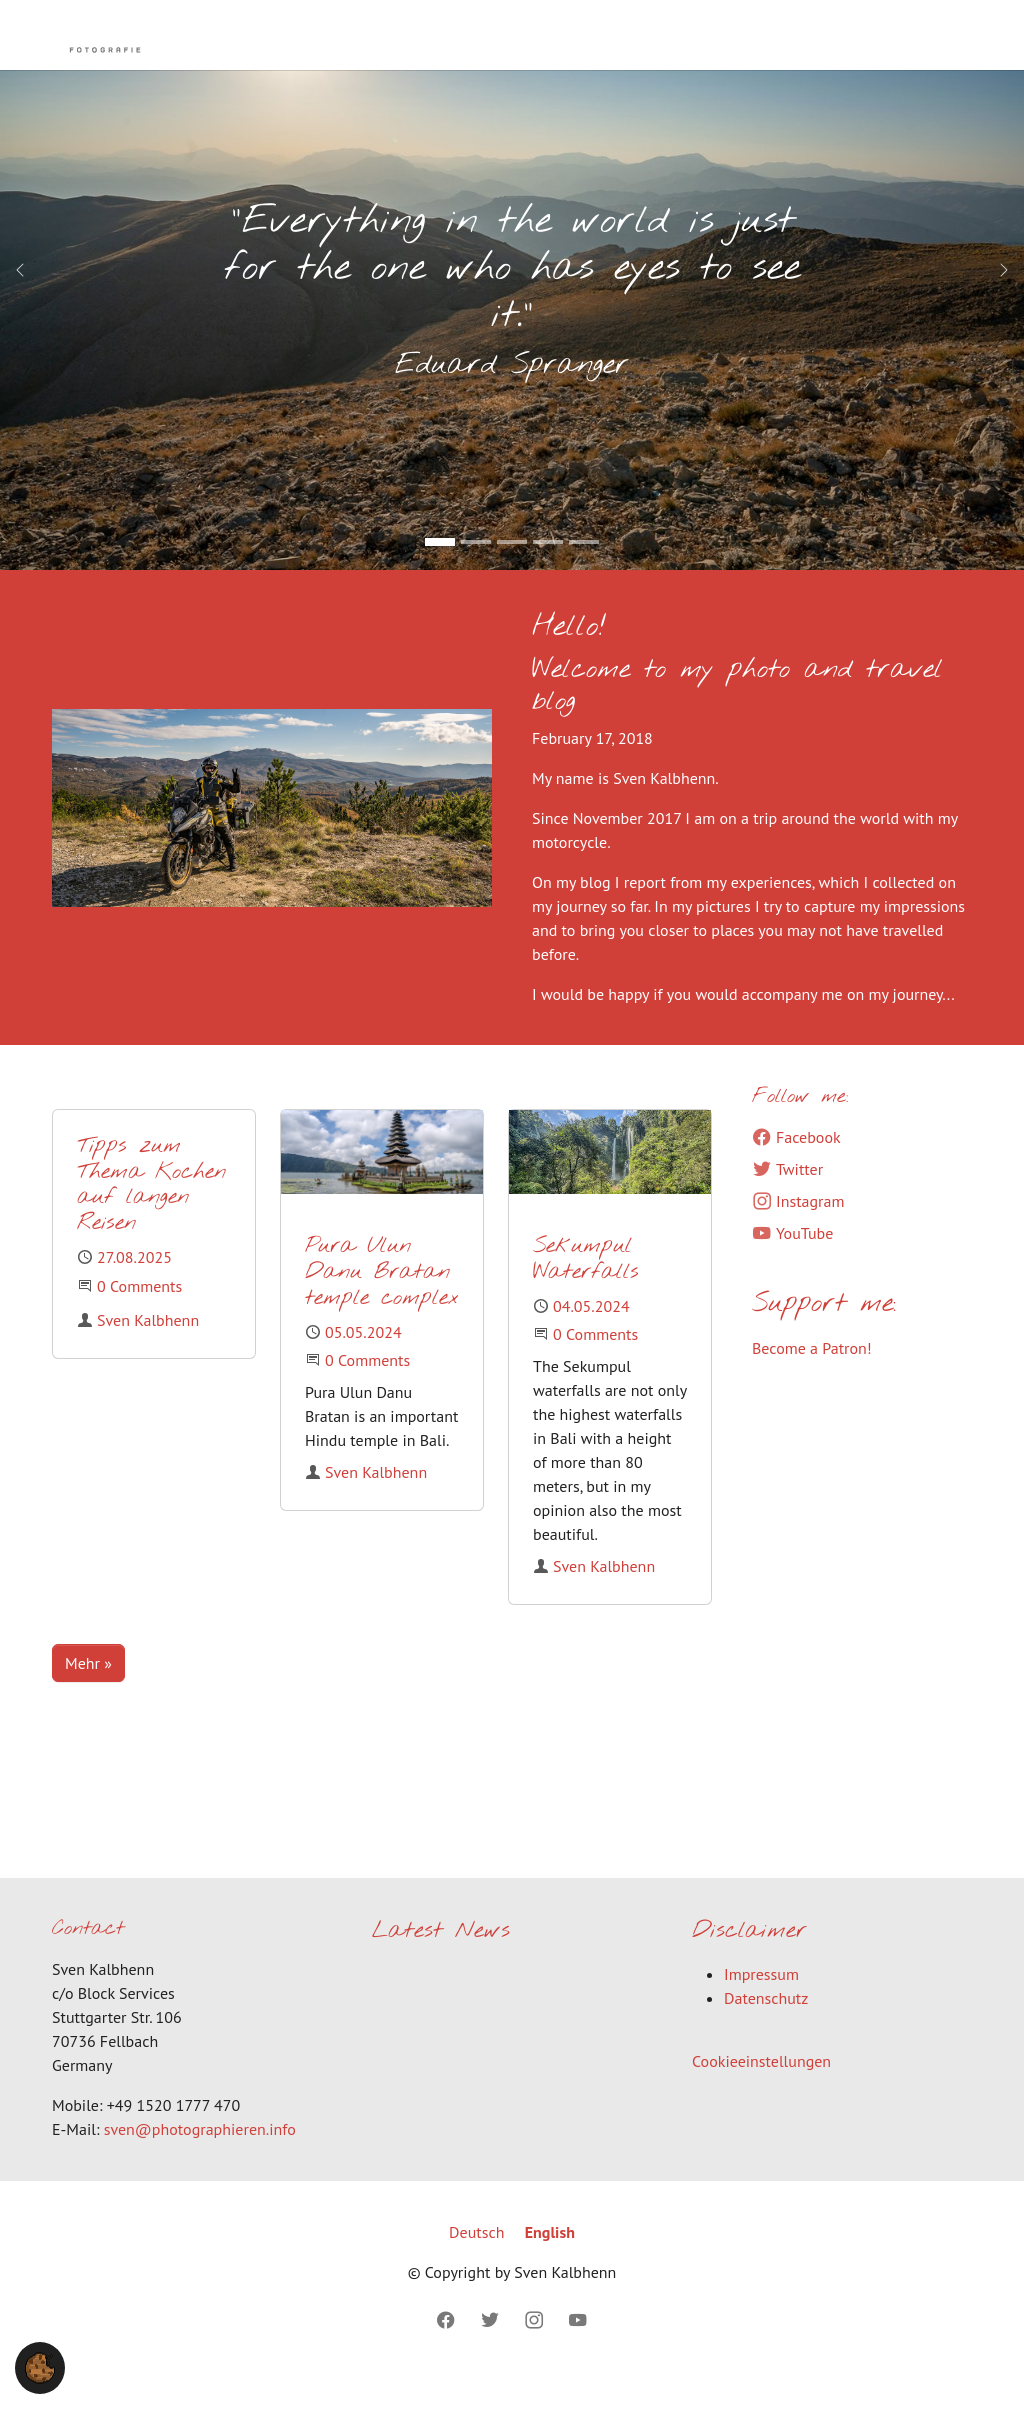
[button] (40, 2366)
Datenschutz (766, 2028)
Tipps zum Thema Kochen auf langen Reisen (151, 1215)
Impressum (761, 2004)
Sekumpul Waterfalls (586, 1289)
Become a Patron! (812, 1378)
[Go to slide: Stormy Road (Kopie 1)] (512, 572)
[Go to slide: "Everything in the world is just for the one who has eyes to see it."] (440, 572)
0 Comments (139, 1316)
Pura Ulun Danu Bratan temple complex (382, 1302)
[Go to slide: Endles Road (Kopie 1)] (476, 572)
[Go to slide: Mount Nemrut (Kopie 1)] (548, 572)
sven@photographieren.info (200, 2159)
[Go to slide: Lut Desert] (584, 572)
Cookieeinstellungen (761, 2091)
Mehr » (88, 1693)
